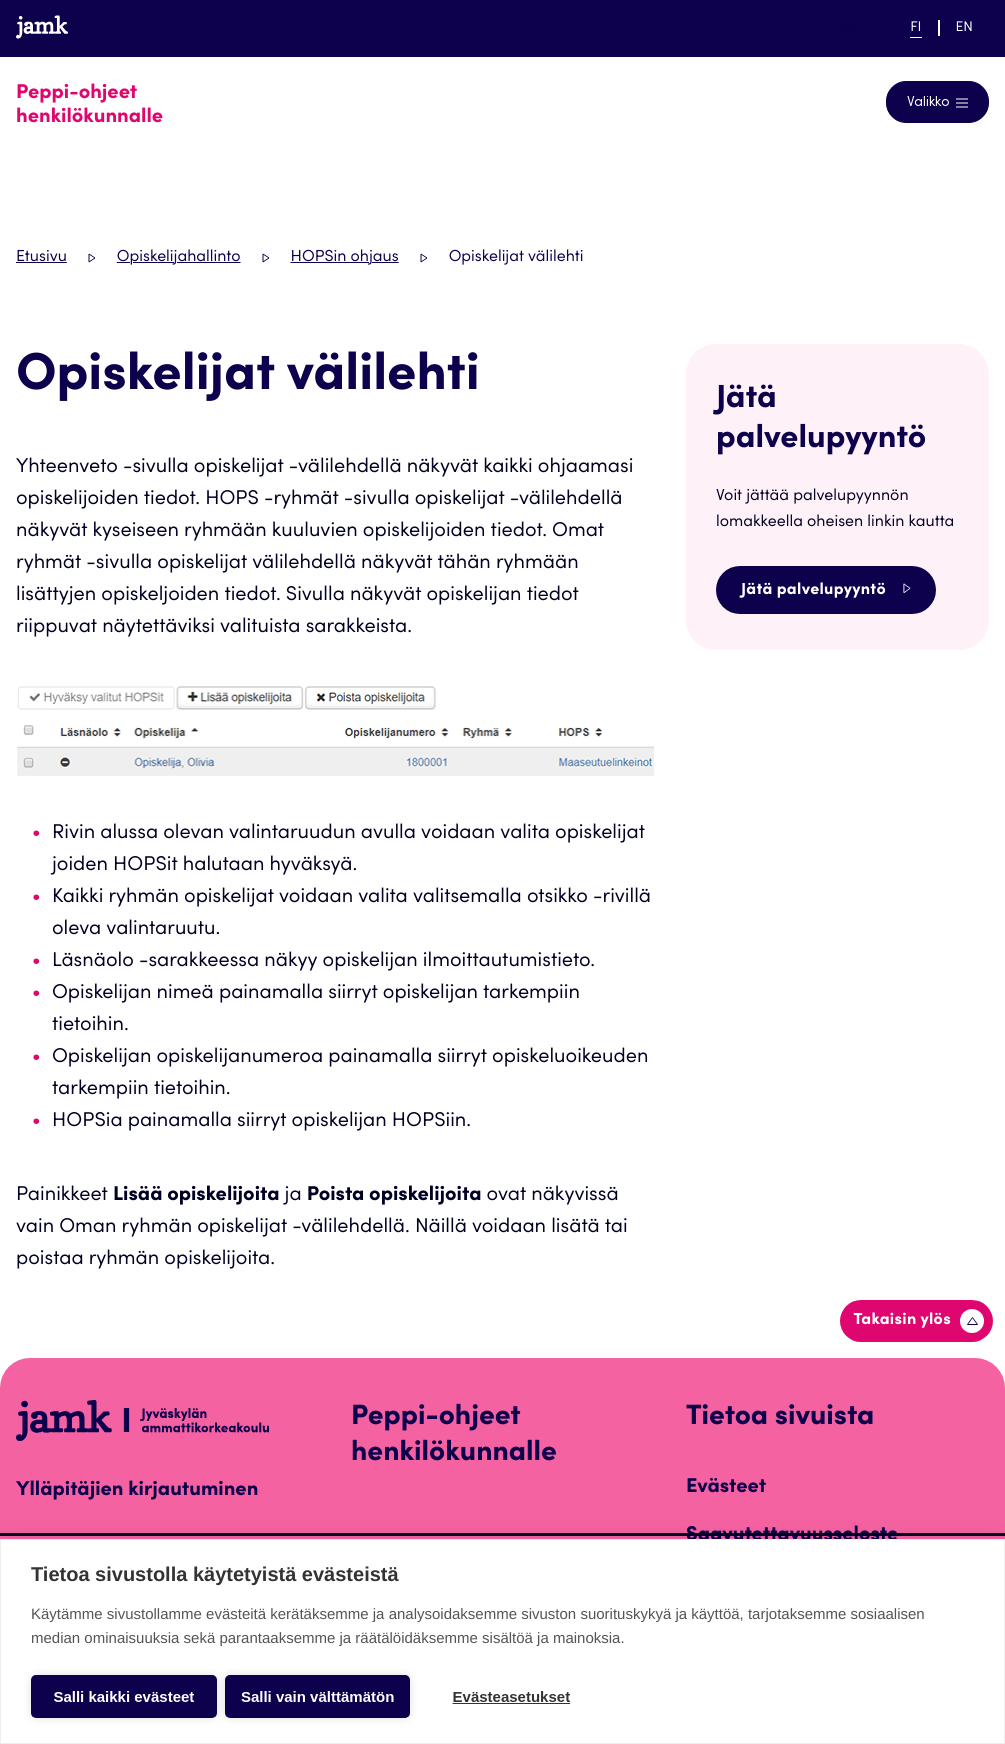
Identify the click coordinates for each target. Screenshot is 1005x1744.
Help (852, 28)
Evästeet (726, 1488)
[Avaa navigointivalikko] (937, 102)
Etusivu (41, 258)
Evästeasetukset (512, 1696)
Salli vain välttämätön (317, 1696)
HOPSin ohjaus (345, 258)
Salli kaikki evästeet (123, 1696)
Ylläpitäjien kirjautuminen (137, 1491)
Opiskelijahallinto (179, 258)
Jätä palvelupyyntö (826, 589)
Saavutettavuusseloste (792, 1536)
